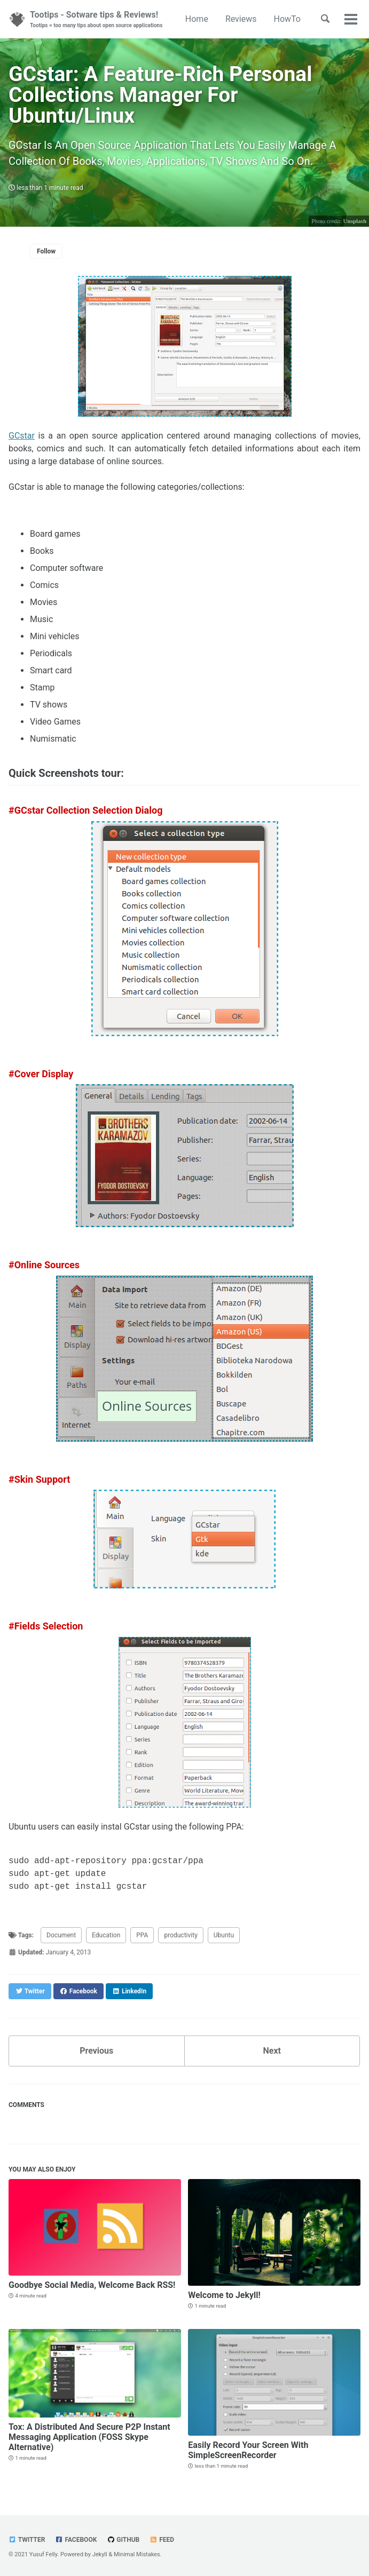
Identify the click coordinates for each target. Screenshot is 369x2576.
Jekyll (99, 2554)
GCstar (22, 436)
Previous (96, 2051)
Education (106, 1935)
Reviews (241, 19)
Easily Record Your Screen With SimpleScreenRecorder (248, 2450)
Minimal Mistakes (137, 2554)
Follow (46, 251)
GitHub (123, 2539)
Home (196, 19)
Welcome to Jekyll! (224, 2295)
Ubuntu (224, 1935)
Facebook (76, 2539)
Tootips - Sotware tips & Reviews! (96, 19)
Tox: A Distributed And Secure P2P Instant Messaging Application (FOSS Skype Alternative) (89, 2437)
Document (61, 1935)
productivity (180, 1935)
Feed (162, 2539)
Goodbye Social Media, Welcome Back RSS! (92, 2285)
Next (272, 2051)
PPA (142, 1935)
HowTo (287, 19)
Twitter (27, 2539)
